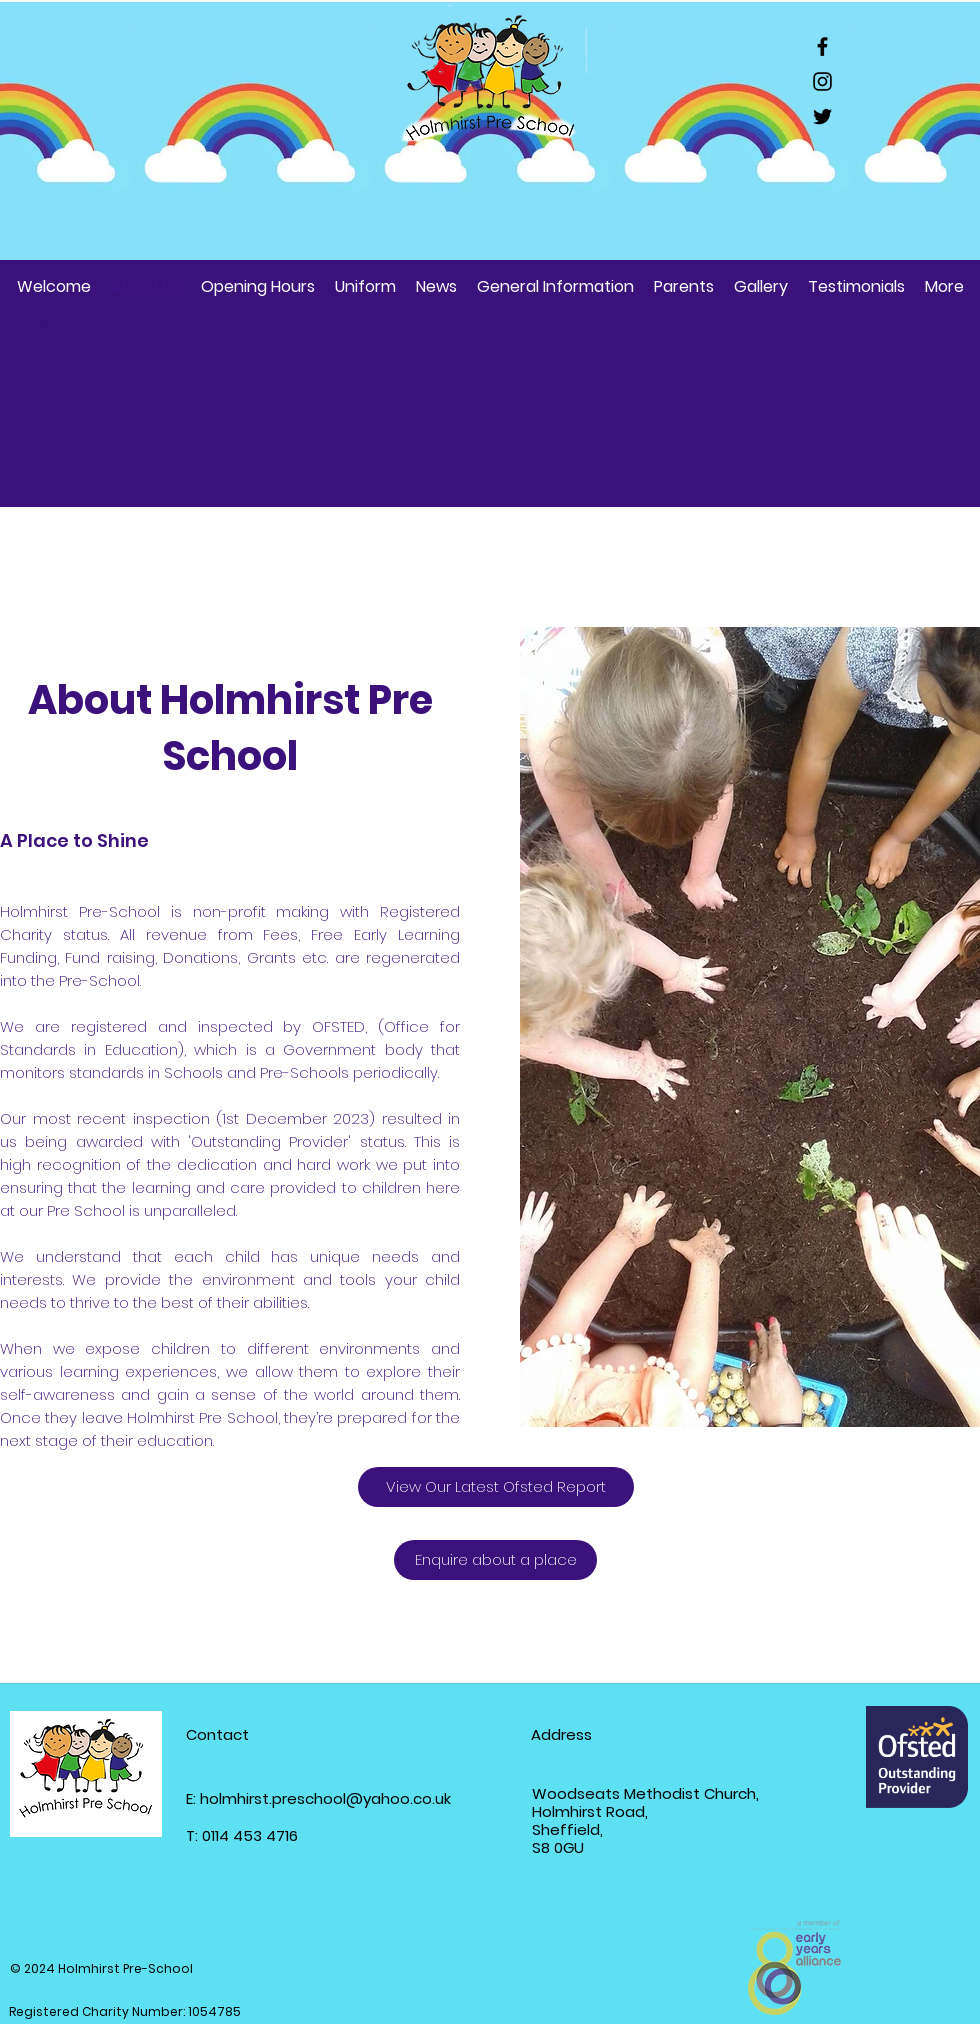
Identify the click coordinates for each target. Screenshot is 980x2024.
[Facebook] (822, 46)
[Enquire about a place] (495, 1560)
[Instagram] (822, 81)
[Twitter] (822, 116)
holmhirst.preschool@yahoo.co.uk (325, 1798)
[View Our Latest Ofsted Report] (496, 1487)
